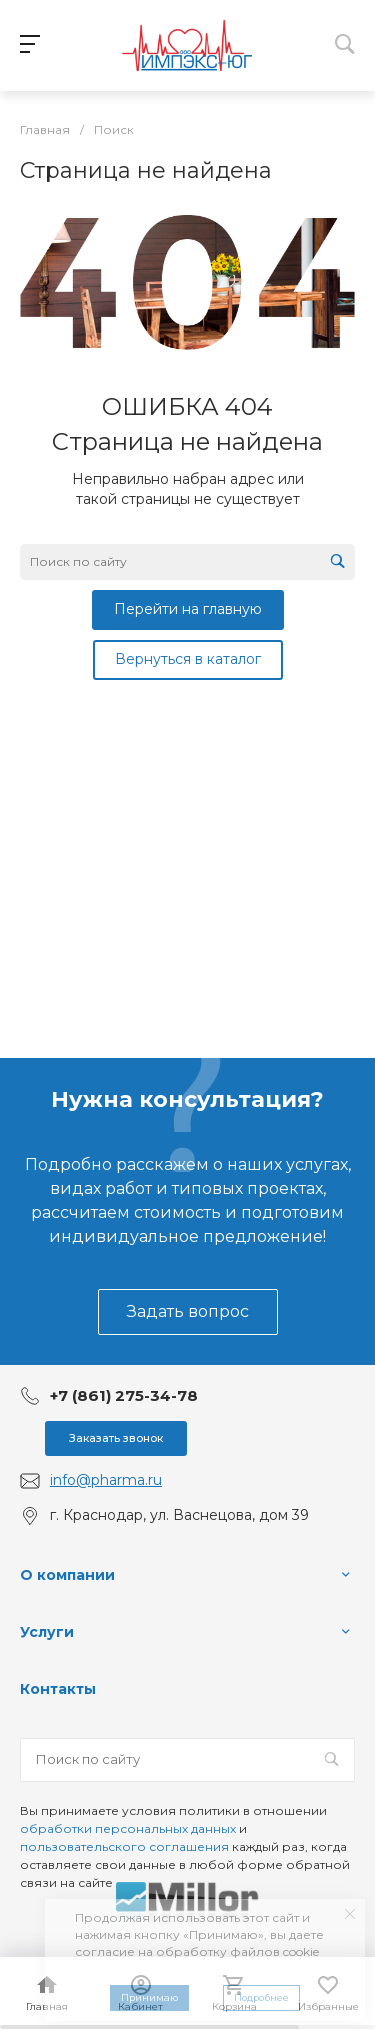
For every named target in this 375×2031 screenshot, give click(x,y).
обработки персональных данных (128, 1828)
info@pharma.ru (106, 1480)
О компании (67, 1575)
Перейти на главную (188, 609)
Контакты (58, 1689)
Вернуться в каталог (188, 659)
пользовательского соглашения (124, 1846)
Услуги (47, 1632)
